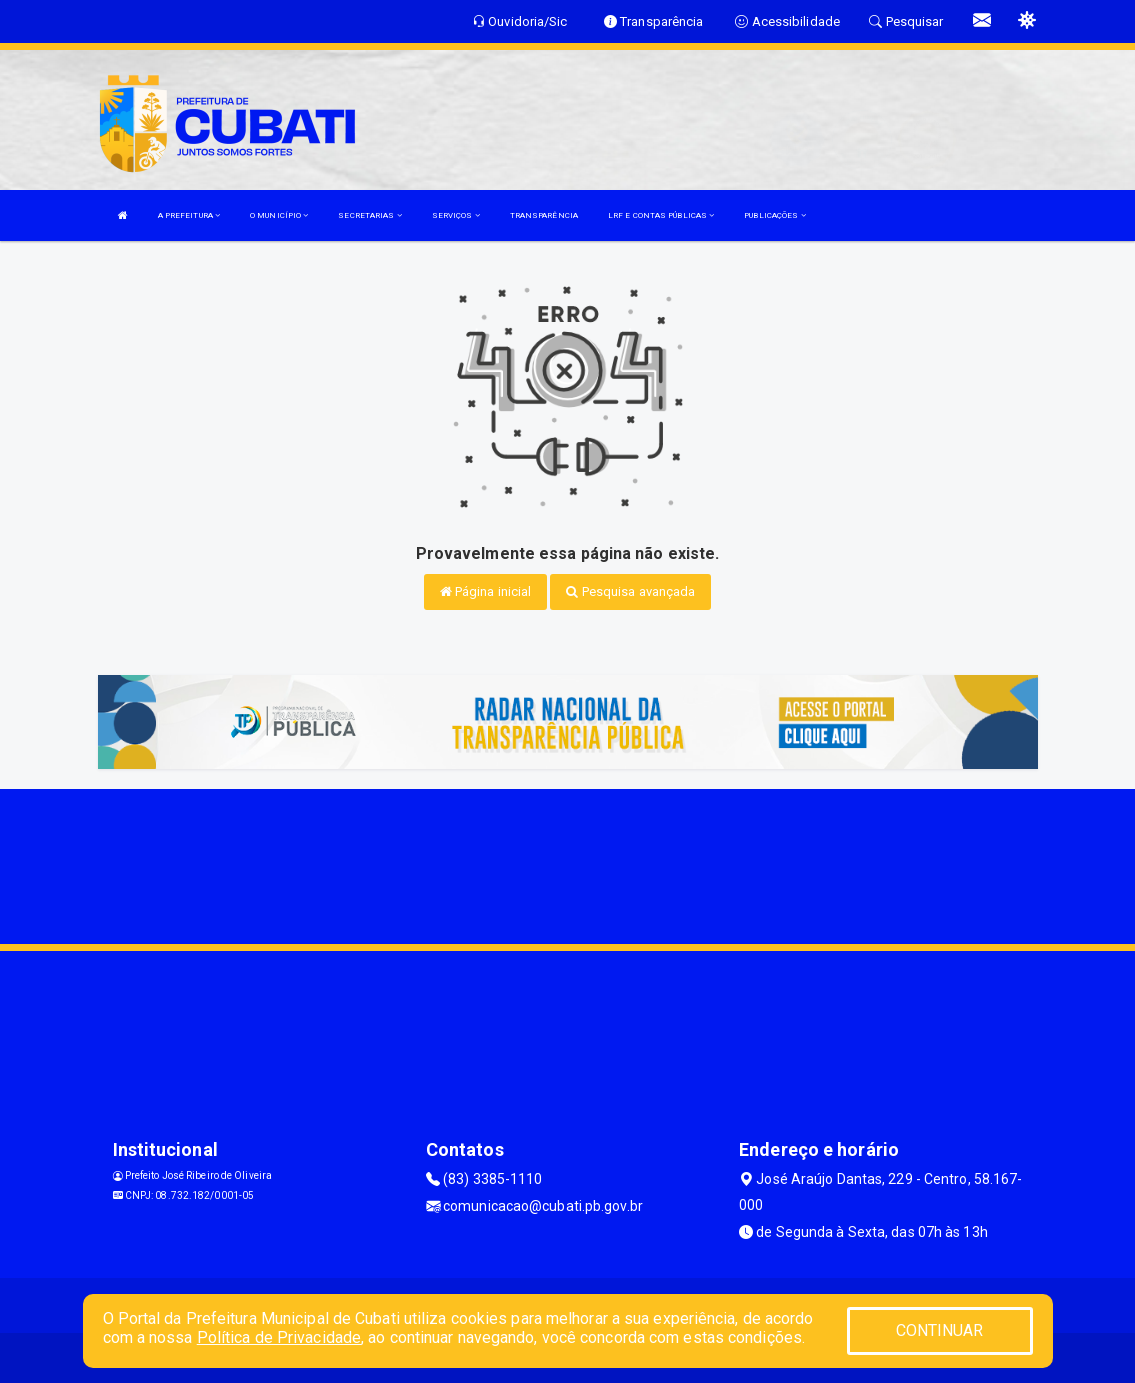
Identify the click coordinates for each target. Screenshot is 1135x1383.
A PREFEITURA (189, 215)
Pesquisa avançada (630, 591)
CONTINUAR (940, 1330)
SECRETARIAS (369, 215)
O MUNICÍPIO (279, 215)
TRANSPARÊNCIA (544, 215)
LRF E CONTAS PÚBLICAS (661, 215)
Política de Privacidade (279, 1337)
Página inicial (486, 591)
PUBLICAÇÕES (774, 215)
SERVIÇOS (456, 215)
